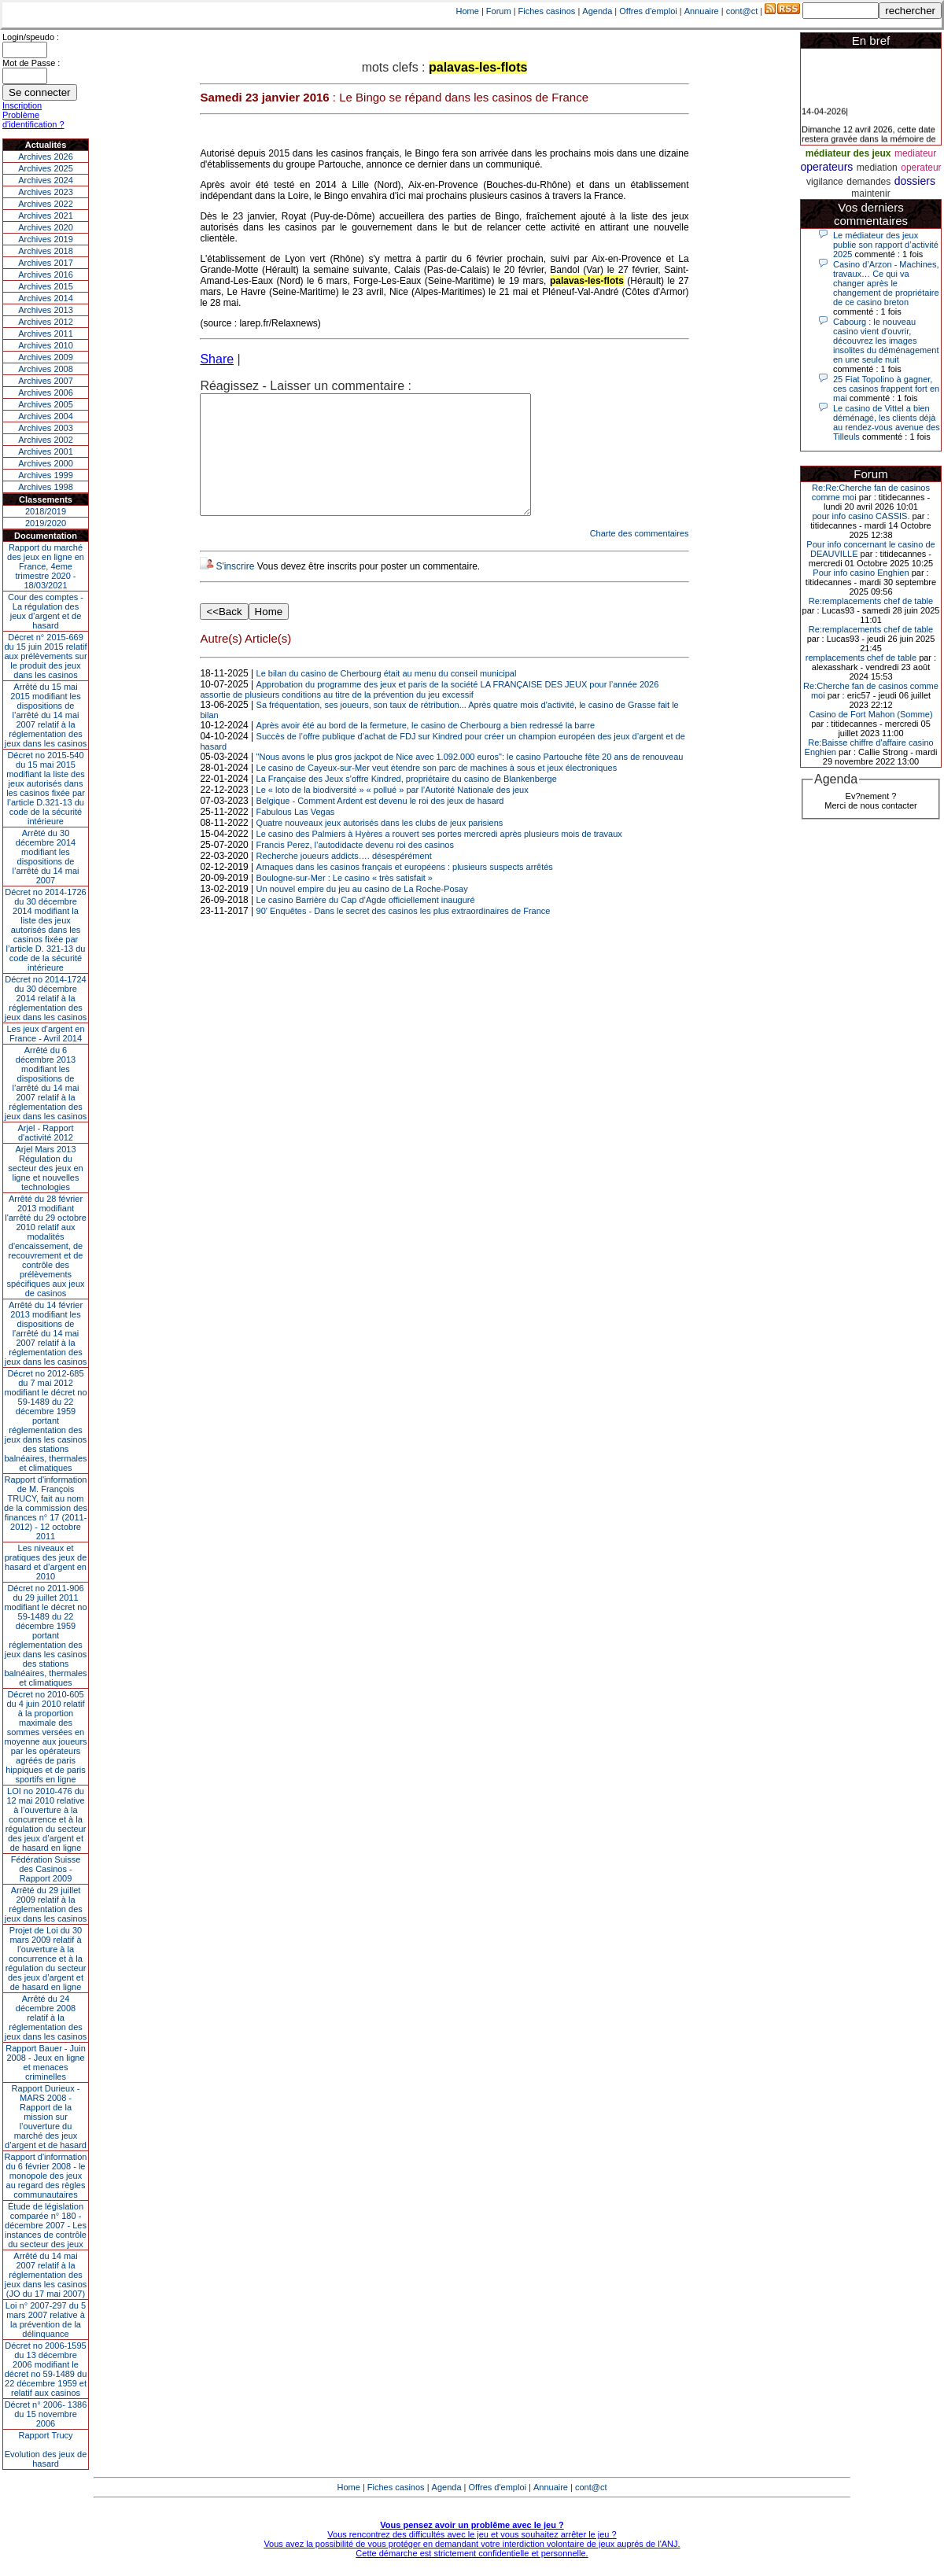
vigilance (824, 181)
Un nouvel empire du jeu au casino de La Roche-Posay (362, 912)
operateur (921, 167)
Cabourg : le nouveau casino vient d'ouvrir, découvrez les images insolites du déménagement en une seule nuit (886, 340)
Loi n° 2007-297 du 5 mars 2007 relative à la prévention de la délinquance (46, 2319)
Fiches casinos (547, 11)
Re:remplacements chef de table (871, 601)
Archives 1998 (45, 487)
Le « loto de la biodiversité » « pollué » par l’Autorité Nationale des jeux (392, 813)
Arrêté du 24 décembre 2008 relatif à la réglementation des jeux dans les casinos (46, 2017)
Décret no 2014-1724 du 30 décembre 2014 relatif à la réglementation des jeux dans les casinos (46, 998)
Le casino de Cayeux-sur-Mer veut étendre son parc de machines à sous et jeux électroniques (437, 791)
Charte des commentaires (639, 557)
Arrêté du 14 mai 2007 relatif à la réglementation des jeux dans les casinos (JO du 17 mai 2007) (46, 2274)
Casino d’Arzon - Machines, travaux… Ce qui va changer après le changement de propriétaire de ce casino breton (886, 283)
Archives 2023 (45, 192)
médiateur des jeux (848, 153)
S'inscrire (235, 589)
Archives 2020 (45, 227)
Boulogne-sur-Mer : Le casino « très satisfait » (344, 901)
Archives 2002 (45, 439)
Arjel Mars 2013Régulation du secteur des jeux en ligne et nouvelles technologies (45, 1168)
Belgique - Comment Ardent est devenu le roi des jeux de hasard (380, 824)
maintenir (870, 193)
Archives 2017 (45, 262)
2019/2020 (45, 523)
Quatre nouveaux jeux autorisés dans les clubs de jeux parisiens (379, 846)
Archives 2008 (45, 369)
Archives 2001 (45, 451)
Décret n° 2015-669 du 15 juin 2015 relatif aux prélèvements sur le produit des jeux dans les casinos (45, 656)
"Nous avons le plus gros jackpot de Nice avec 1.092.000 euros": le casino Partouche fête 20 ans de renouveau (470, 780)
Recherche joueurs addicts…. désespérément (344, 879)
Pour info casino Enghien (861, 572)
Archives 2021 (45, 215)
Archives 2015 (45, 286)
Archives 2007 (45, 380)
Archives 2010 (45, 345)
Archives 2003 (45, 428)
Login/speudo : (30, 37)
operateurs (826, 166)
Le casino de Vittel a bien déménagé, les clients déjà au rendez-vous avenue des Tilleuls (886, 422)
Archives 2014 (45, 298)
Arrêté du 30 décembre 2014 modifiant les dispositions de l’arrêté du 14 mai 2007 (46, 856)
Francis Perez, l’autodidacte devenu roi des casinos (355, 868)
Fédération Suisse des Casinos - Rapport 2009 (46, 1869)
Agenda (597, 11)
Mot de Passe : (31, 63)
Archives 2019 (45, 239)
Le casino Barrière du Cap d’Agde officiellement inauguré (365, 923)
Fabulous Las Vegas (295, 835)
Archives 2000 (45, 463)
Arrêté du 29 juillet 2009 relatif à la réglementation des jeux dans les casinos (46, 1904)
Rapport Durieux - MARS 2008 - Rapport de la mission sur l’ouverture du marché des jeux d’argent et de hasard (46, 2117)
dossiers (914, 181)
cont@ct (742, 11)
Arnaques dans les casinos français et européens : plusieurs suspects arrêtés (404, 890)
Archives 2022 (45, 203)
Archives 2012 (45, 321)
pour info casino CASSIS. (860, 516)
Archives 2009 (45, 357)
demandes (868, 181)
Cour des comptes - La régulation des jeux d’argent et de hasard (45, 611)
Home (467, 11)
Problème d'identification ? (33, 119)
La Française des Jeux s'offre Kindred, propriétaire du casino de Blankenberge (406, 802)
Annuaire (701, 11)
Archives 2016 (45, 274)
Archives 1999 (45, 475)
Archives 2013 (45, 310)
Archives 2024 (45, 180)
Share (217, 359)
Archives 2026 (45, 156)
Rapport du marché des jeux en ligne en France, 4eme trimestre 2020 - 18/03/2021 (45, 566)
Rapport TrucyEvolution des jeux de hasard (46, 2449)
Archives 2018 (45, 251)
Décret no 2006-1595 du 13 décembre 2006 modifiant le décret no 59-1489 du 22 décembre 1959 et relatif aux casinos (46, 2369)
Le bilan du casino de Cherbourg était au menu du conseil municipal (386, 697)
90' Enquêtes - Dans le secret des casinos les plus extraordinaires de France (403, 934)
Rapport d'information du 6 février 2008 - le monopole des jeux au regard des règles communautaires (46, 2175)
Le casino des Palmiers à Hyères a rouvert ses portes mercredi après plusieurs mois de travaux (439, 857)
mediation (877, 167)
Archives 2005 (45, 404)
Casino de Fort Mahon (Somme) (870, 714)
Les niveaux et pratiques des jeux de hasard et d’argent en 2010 (46, 1562)
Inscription (22, 105)
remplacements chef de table (861, 657)
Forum (498, 11)
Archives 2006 (45, 392)
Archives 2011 (45, 333)
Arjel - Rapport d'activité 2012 (46, 1132)
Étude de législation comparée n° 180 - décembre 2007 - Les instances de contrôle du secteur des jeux (46, 2225)
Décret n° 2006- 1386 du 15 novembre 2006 (46, 2414)
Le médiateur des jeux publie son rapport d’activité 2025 (885, 244)
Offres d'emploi (648, 11)
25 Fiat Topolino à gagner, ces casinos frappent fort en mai (886, 388)
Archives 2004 (45, 416)
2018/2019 (45, 511)
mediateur (915, 153)
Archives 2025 (45, 168)
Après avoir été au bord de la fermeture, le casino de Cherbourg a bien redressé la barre (425, 749)
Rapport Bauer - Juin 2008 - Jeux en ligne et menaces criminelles (46, 2062)
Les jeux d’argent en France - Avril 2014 (45, 1033)
